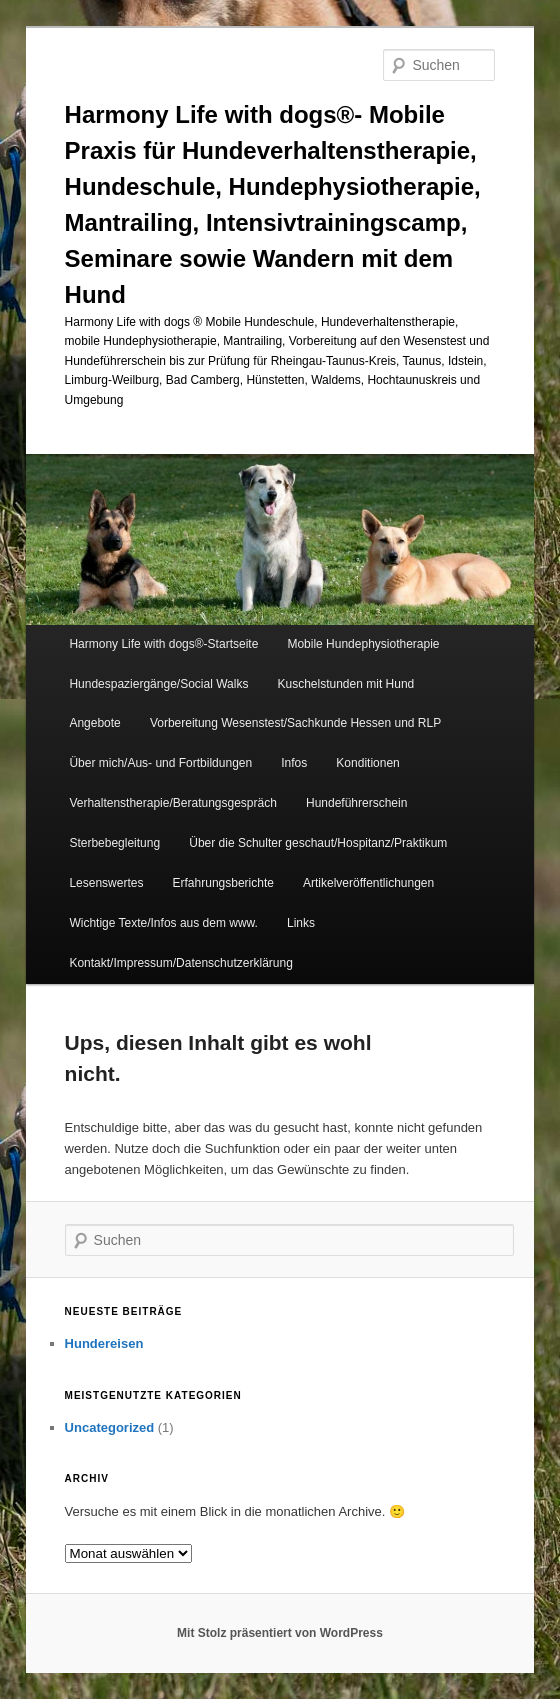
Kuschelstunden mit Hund (345, 684)
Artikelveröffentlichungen (368, 883)
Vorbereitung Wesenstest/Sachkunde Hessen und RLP (295, 723)
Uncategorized (110, 1427)
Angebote (94, 723)
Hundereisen (104, 1343)
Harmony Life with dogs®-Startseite (163, 644)
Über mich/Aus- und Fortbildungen (160, 763)
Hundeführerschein (356, 803)
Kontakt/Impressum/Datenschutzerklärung (180, 963)
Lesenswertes (106, 883)
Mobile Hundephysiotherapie (363, 644)
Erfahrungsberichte (223, 883)
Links (301, 923)
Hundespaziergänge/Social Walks (158, 684)
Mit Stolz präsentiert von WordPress (280, 1633)
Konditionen (367, 763)
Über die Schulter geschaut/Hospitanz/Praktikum (318, 843)
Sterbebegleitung (114, 843)
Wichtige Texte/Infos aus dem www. (163, 923)
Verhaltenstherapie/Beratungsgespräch (172, 803)
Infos (294, 763)
